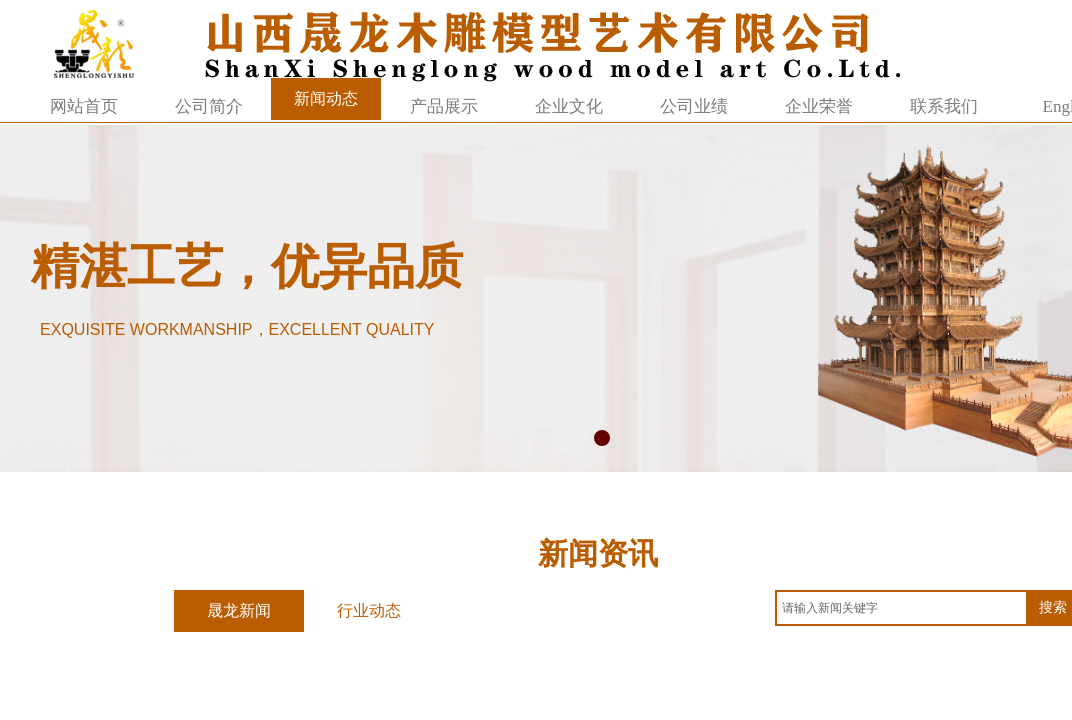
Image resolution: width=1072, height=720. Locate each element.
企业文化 (569, 106)
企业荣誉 (819, 106)
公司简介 (209, 106)
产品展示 (444, 106)
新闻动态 (326, 98)
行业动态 (369, 610)
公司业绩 (694, 106)
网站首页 (84, 106)
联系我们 (944, 106)
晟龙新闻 (239, 610)
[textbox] (901, 608)
